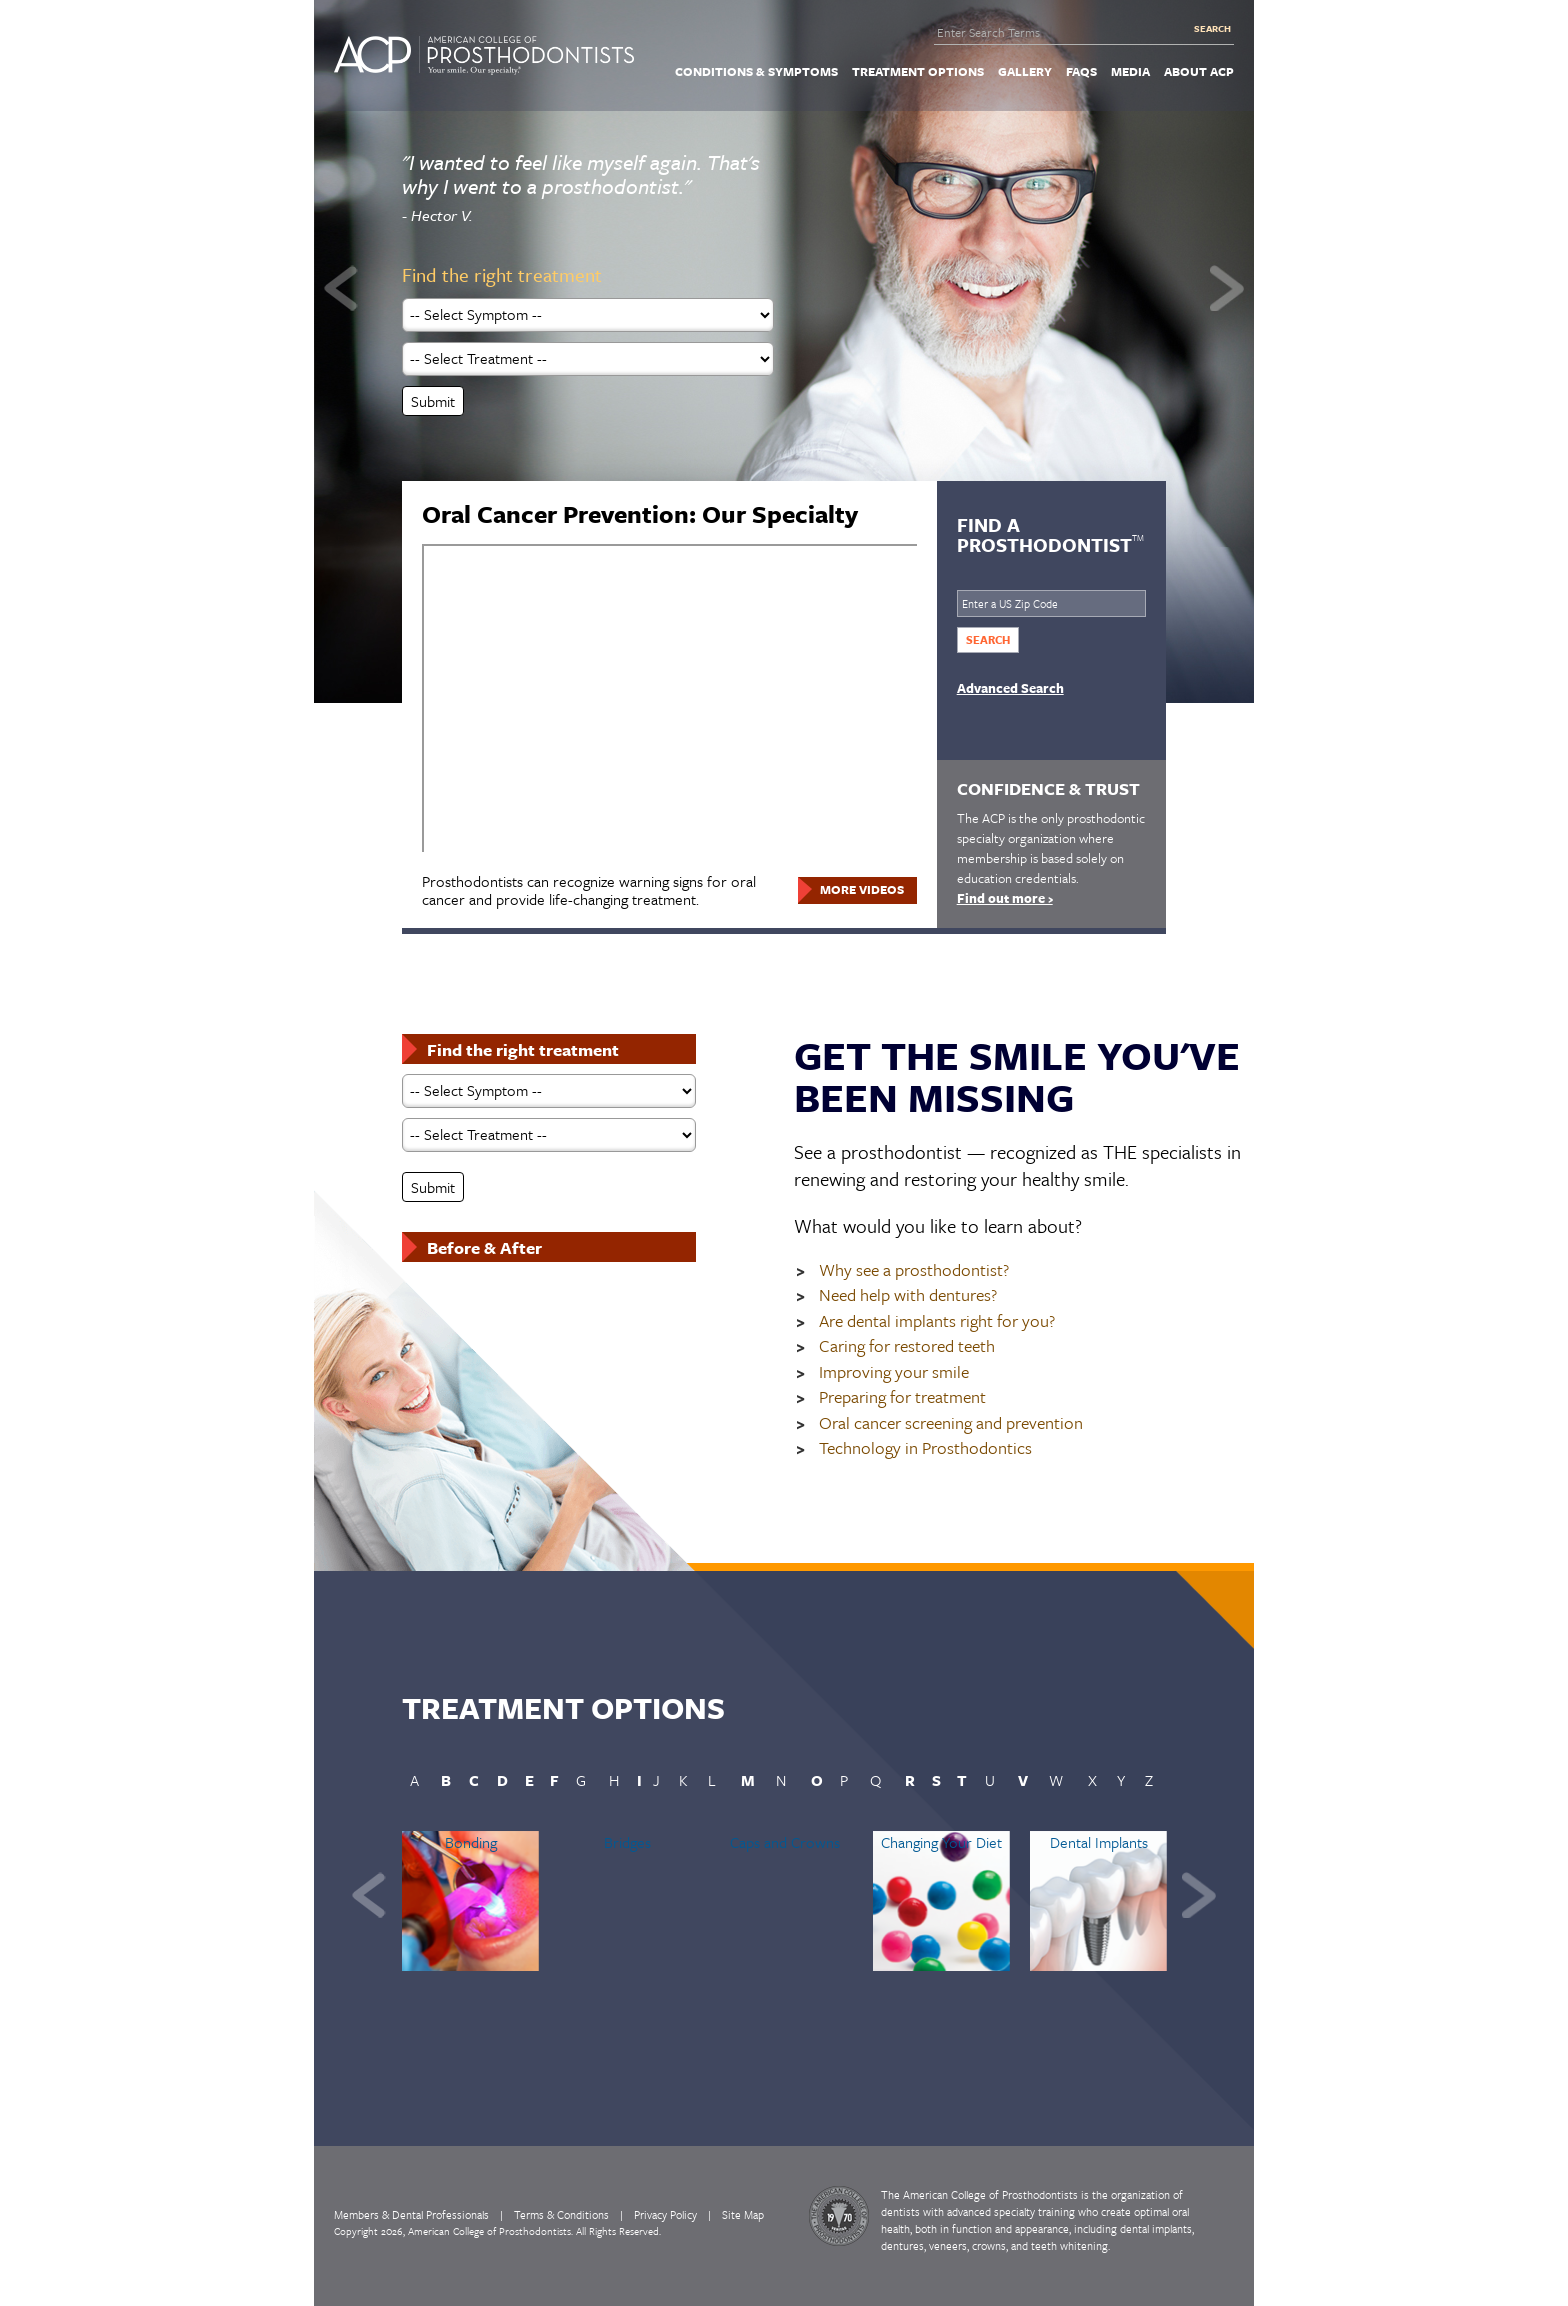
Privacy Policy (665, 2214)
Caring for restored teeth (907, 1346)
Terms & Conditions (561, 2214)
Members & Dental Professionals (411, 2214)
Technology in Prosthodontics (925, 1448)
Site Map (743, 2214)
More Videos (862, 889)
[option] (784, 360)
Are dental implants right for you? (937, 1321)
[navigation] (784, 70)
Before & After (484, 1247)
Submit (433, 401)
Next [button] (1227, 288)
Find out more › (1005, 898)
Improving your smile (894, 1372)
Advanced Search (1010, 688)
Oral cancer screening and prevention (951, 1423)
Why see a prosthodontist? (914, 1270)
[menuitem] (756, 71)
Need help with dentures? (908, 1295)
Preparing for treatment (902, 1397)
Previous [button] (341, 288)
